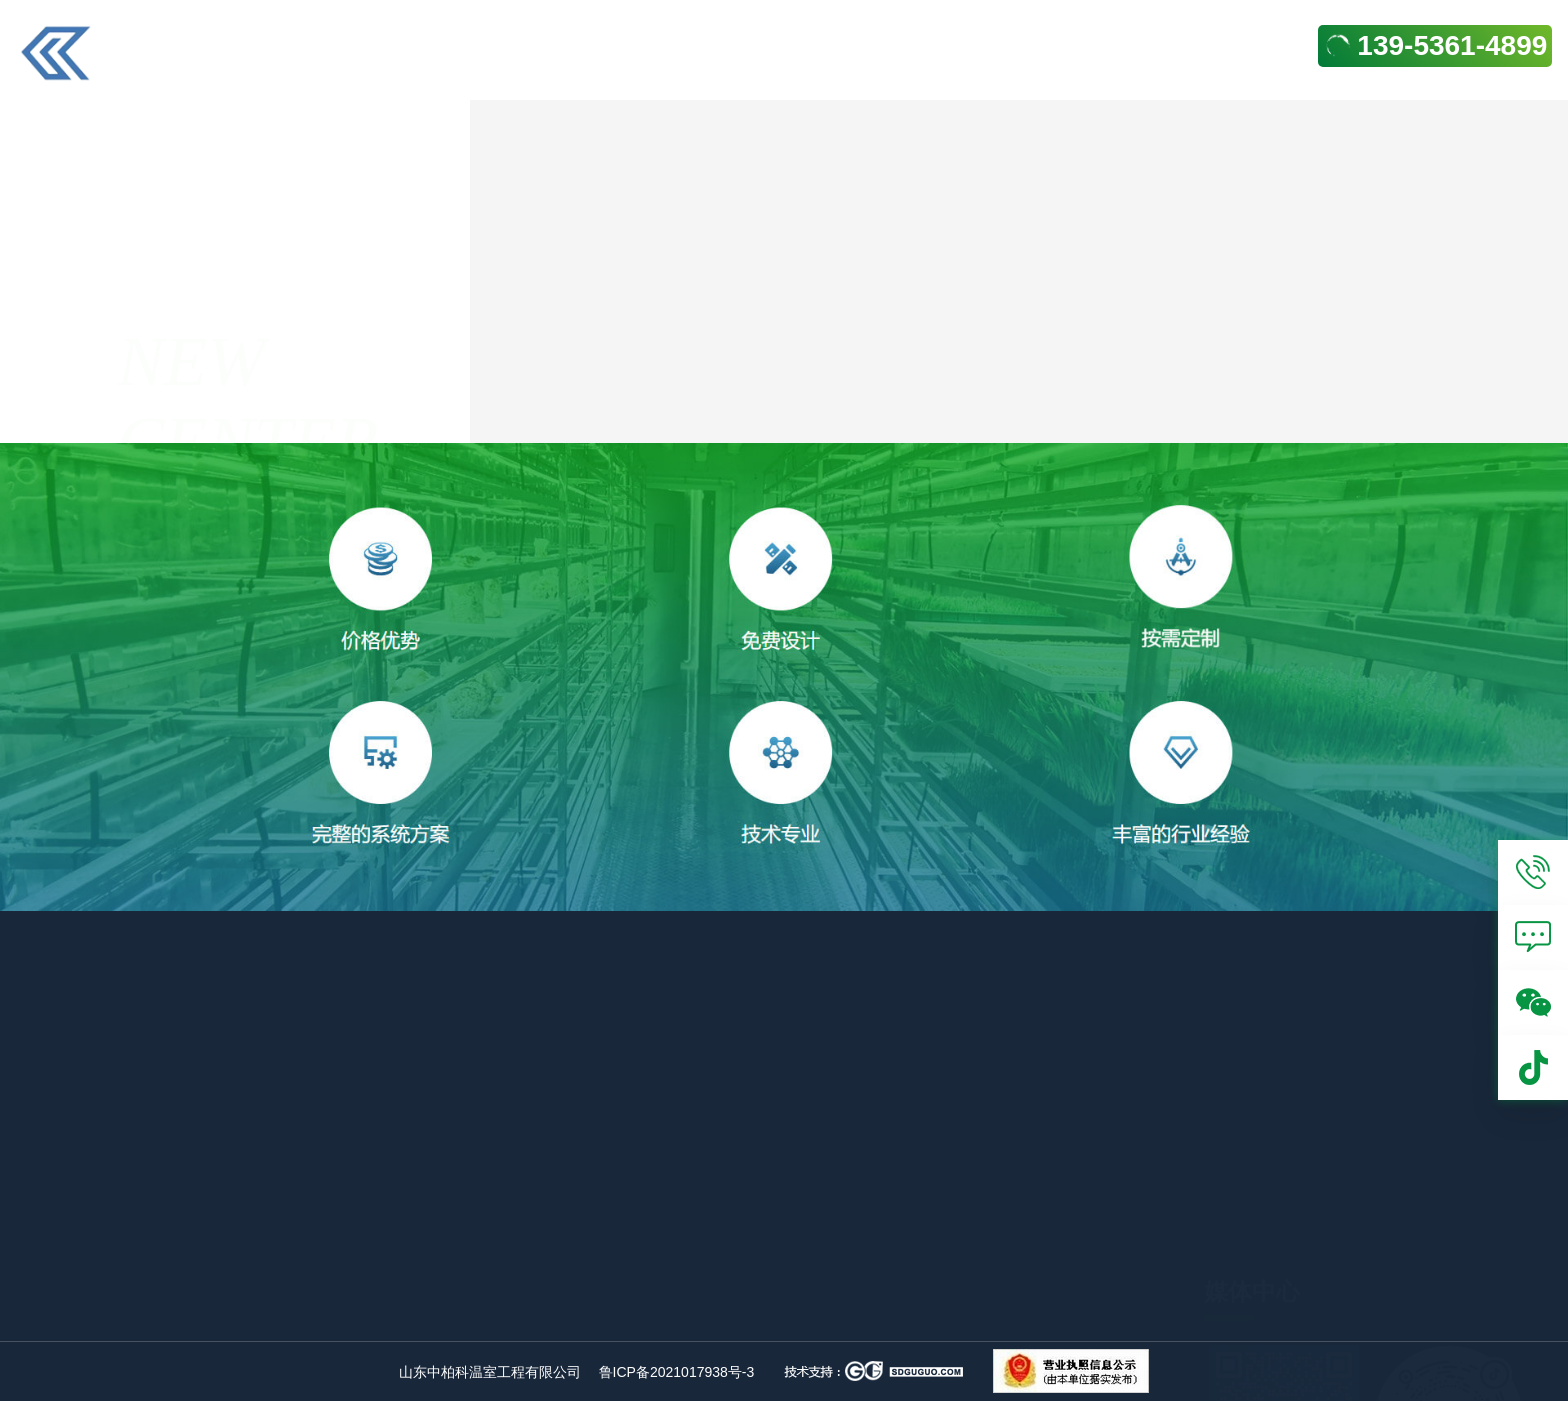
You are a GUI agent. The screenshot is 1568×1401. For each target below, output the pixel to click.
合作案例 (939, 402)
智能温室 (654, 1316)
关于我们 (1043, 1328)
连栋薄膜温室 (672, 1282)
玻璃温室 (492, 1282)
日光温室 (817, 1282)
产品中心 (1043, 1362)
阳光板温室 (501, 1316)
